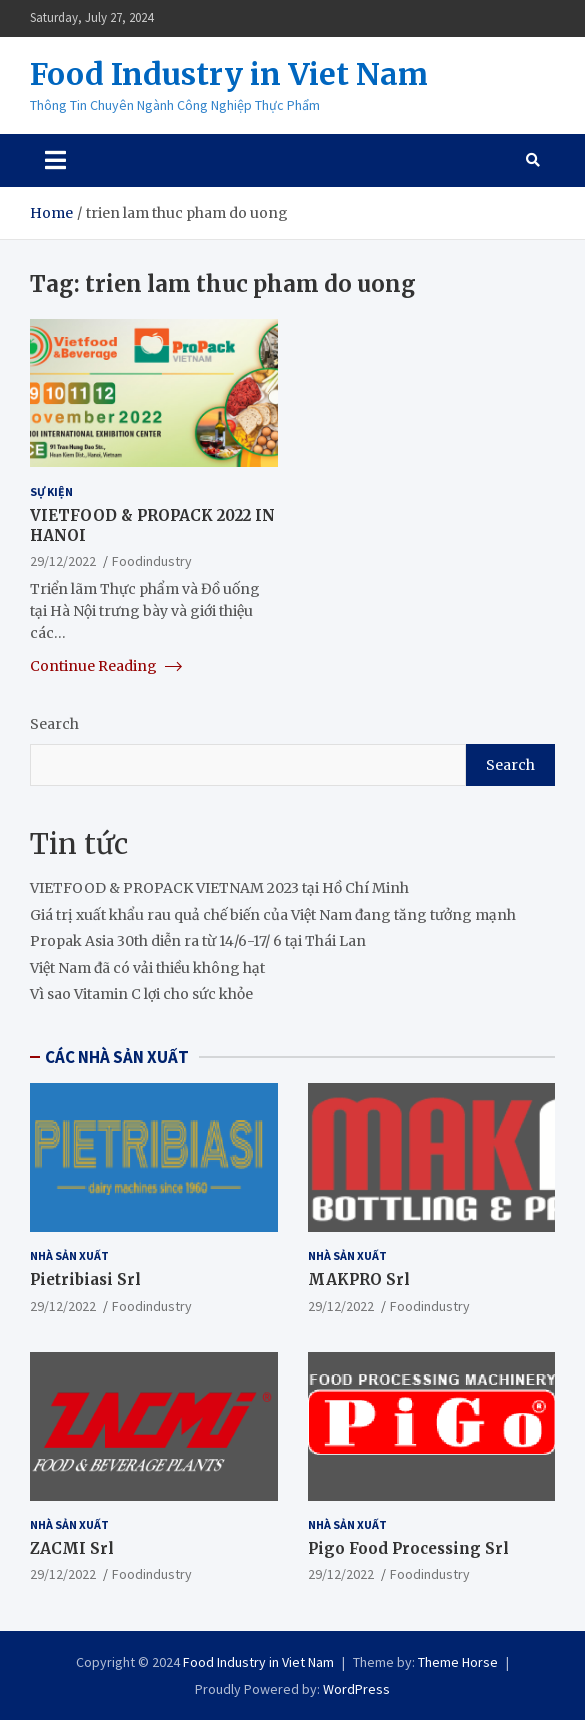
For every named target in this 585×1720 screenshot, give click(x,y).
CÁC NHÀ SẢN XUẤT (117, 1057)
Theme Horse (458, 1662)
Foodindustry (152, 561)
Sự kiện (51, 491)
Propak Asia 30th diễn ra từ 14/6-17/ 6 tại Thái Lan (198, 941)
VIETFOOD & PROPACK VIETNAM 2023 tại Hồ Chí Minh (219, 888)
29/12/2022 (63, 561)
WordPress (356, 1689)
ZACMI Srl (72, 1548)
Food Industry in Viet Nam (229, 74)
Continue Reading (106, 666)
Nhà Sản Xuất (69, 1255)
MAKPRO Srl (359, 1279)
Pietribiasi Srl (85, 1279)
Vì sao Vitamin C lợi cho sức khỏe (141, 994)
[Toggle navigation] (55, 160)
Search (54, 724)
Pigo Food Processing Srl (408, 1548)
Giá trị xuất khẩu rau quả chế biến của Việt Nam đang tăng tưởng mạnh (273, 915)
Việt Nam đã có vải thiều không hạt (147, 968)
